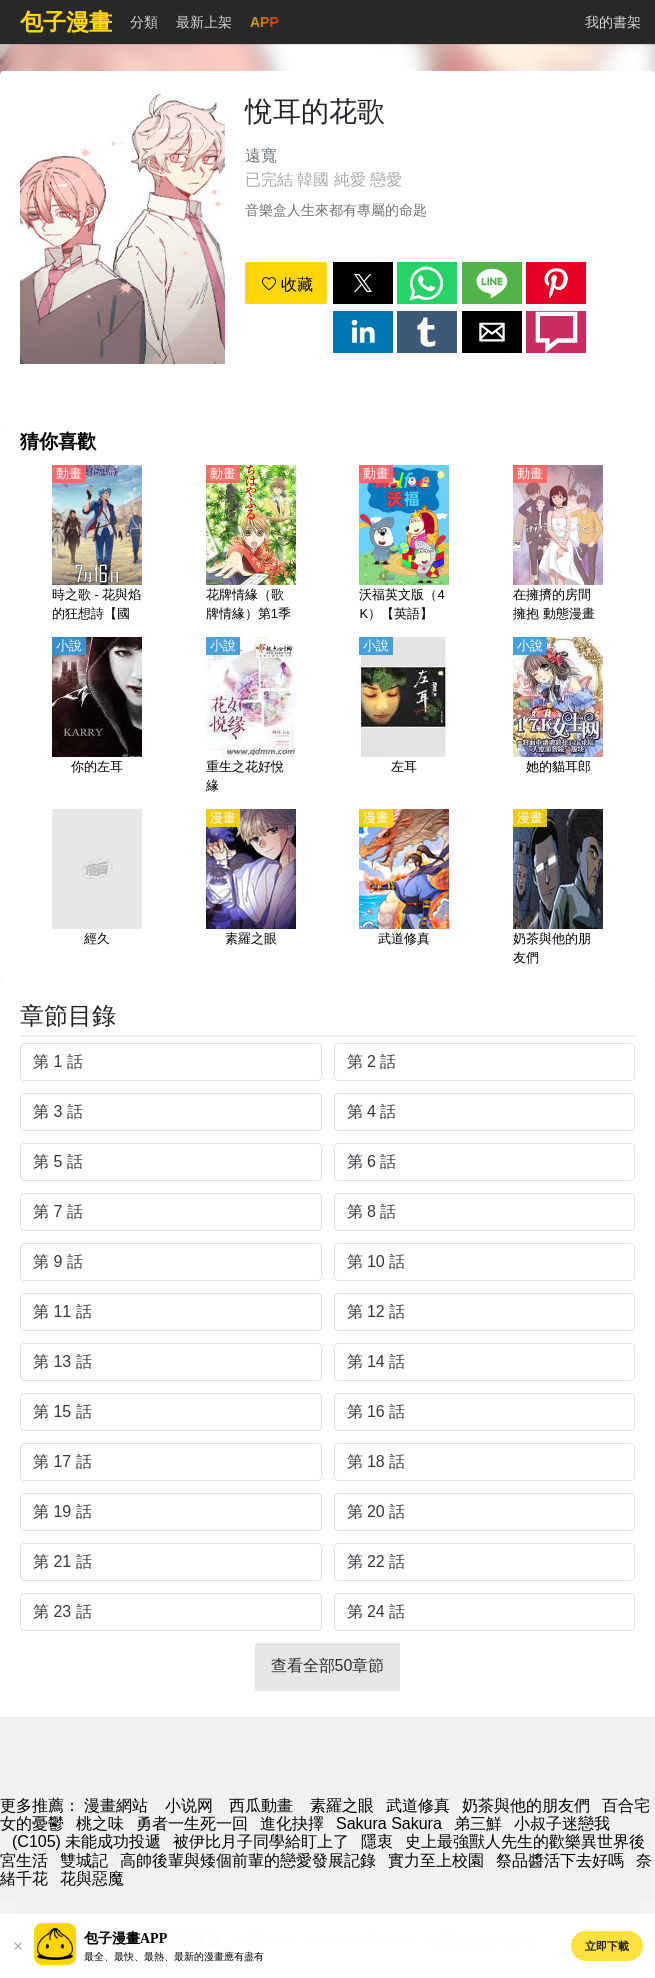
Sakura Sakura (389, 1823)
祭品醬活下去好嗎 (560, 1860)
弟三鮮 (478, 1823)
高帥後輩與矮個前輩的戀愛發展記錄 (248, 1860)
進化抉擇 (292, 1823)
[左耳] (404, 717)
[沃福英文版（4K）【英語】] (404, 545)
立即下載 (607, 1946)
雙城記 (84, 1860)
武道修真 (418, 1805)
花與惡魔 (92, 1878)
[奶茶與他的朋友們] (558, 889)
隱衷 (377, 1841)
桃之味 (100, 1823)
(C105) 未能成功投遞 (86, 1841)
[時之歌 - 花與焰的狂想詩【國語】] (97, 545)
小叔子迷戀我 (562, 1823)
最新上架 (204, 22)
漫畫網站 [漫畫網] (116, 1805)
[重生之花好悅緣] (251, 717)
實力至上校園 (436, 1860)
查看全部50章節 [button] (328, 1665)
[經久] (97, 889)
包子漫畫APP (125, 1938)
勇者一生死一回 (192, 1823)
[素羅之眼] (251, 889)
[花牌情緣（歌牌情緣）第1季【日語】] (251, 545)
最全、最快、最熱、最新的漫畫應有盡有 (174, 1956)
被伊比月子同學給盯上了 (261, 1841)
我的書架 (613, 22)
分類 (144, 22)
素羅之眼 (342, 1805)
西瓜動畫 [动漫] (261, 1805)
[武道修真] (404, 889)
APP (264, 22)
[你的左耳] (97, 717)
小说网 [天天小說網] (189, 1805)
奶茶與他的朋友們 (526, 1805)
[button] (363, 283)
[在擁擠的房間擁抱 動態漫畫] (558, 545)
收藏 (287, 284)
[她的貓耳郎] (558, 717)
